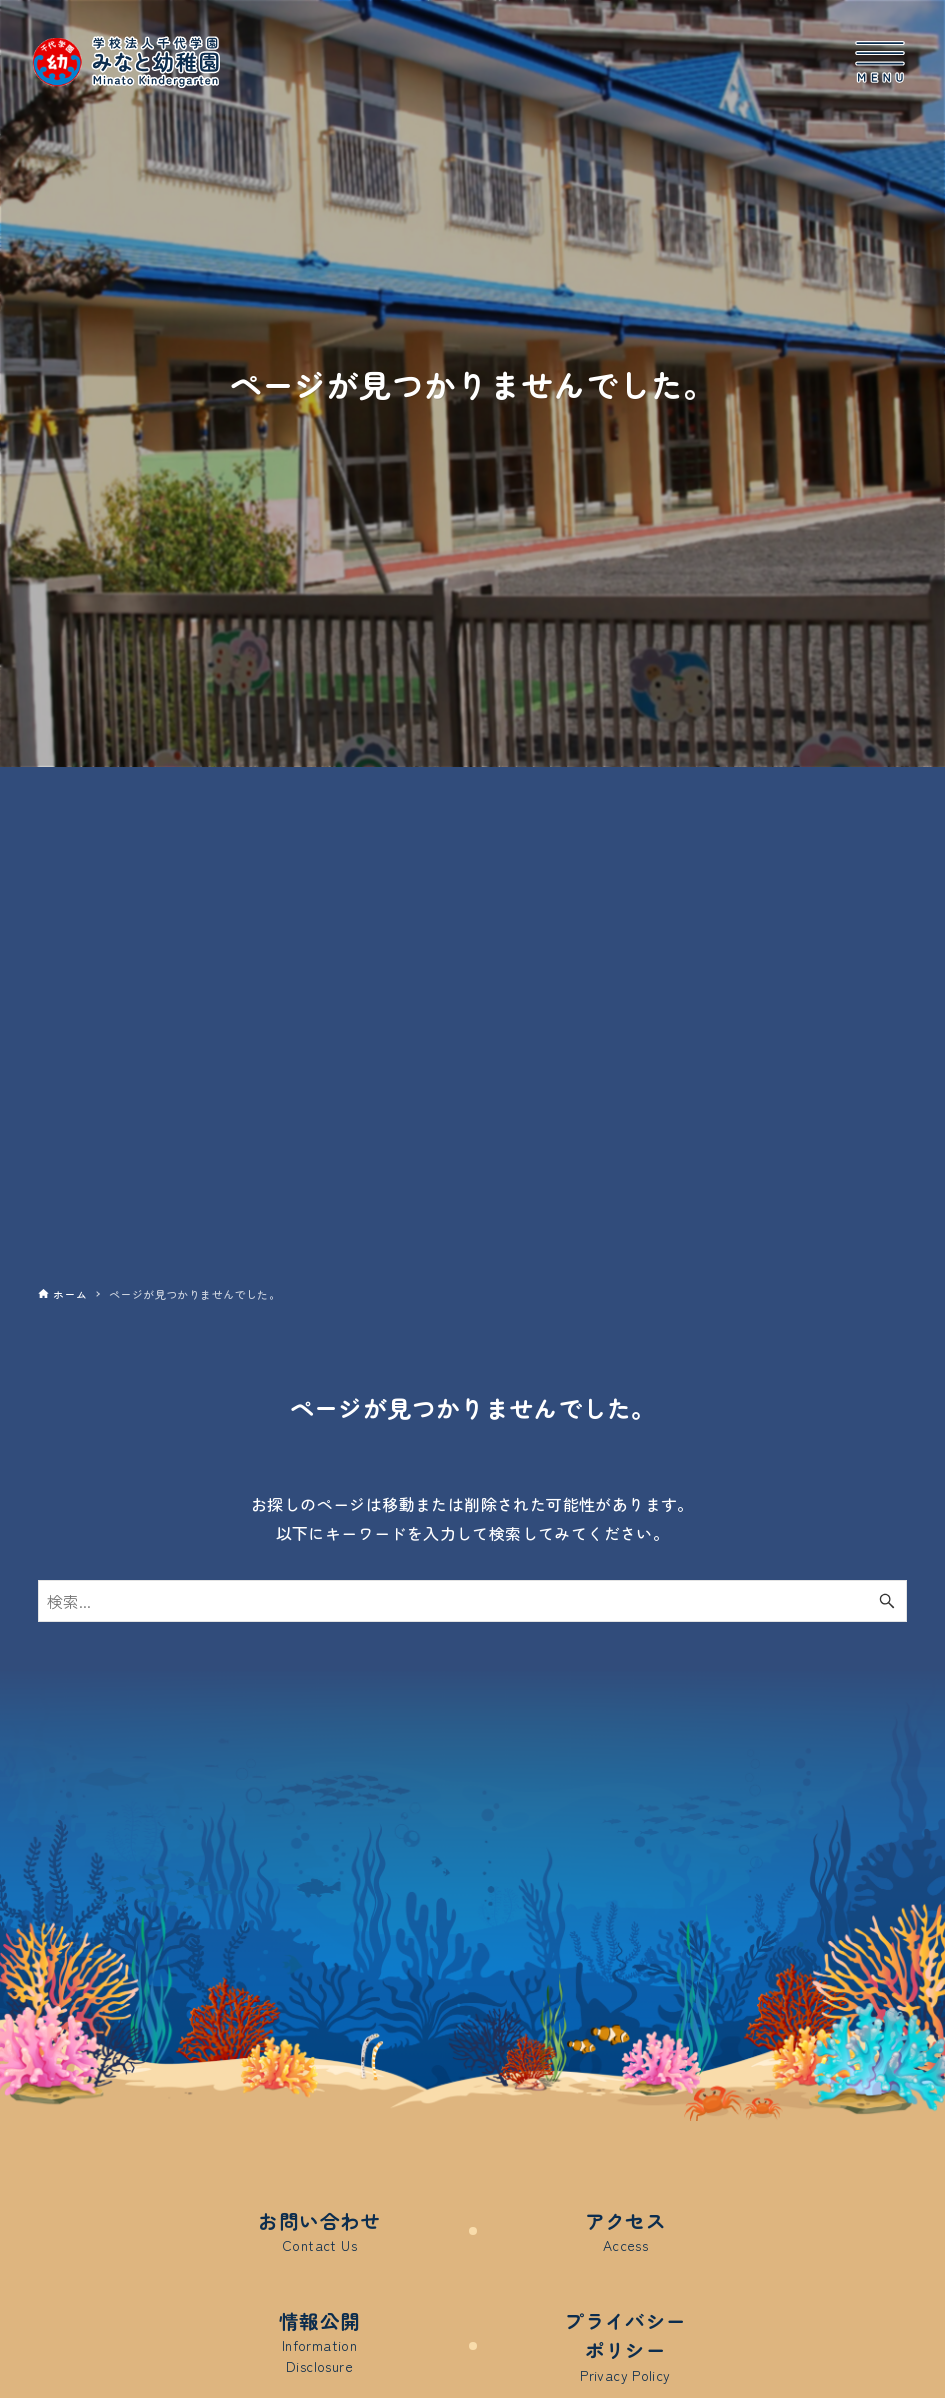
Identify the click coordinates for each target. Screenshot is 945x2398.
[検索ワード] (472, 1601)
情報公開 (320, 2343)
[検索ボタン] (887, 1601)
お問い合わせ (319, 2231)
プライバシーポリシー (625, 2347)
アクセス (626, 2231)
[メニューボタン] (880, 62)
